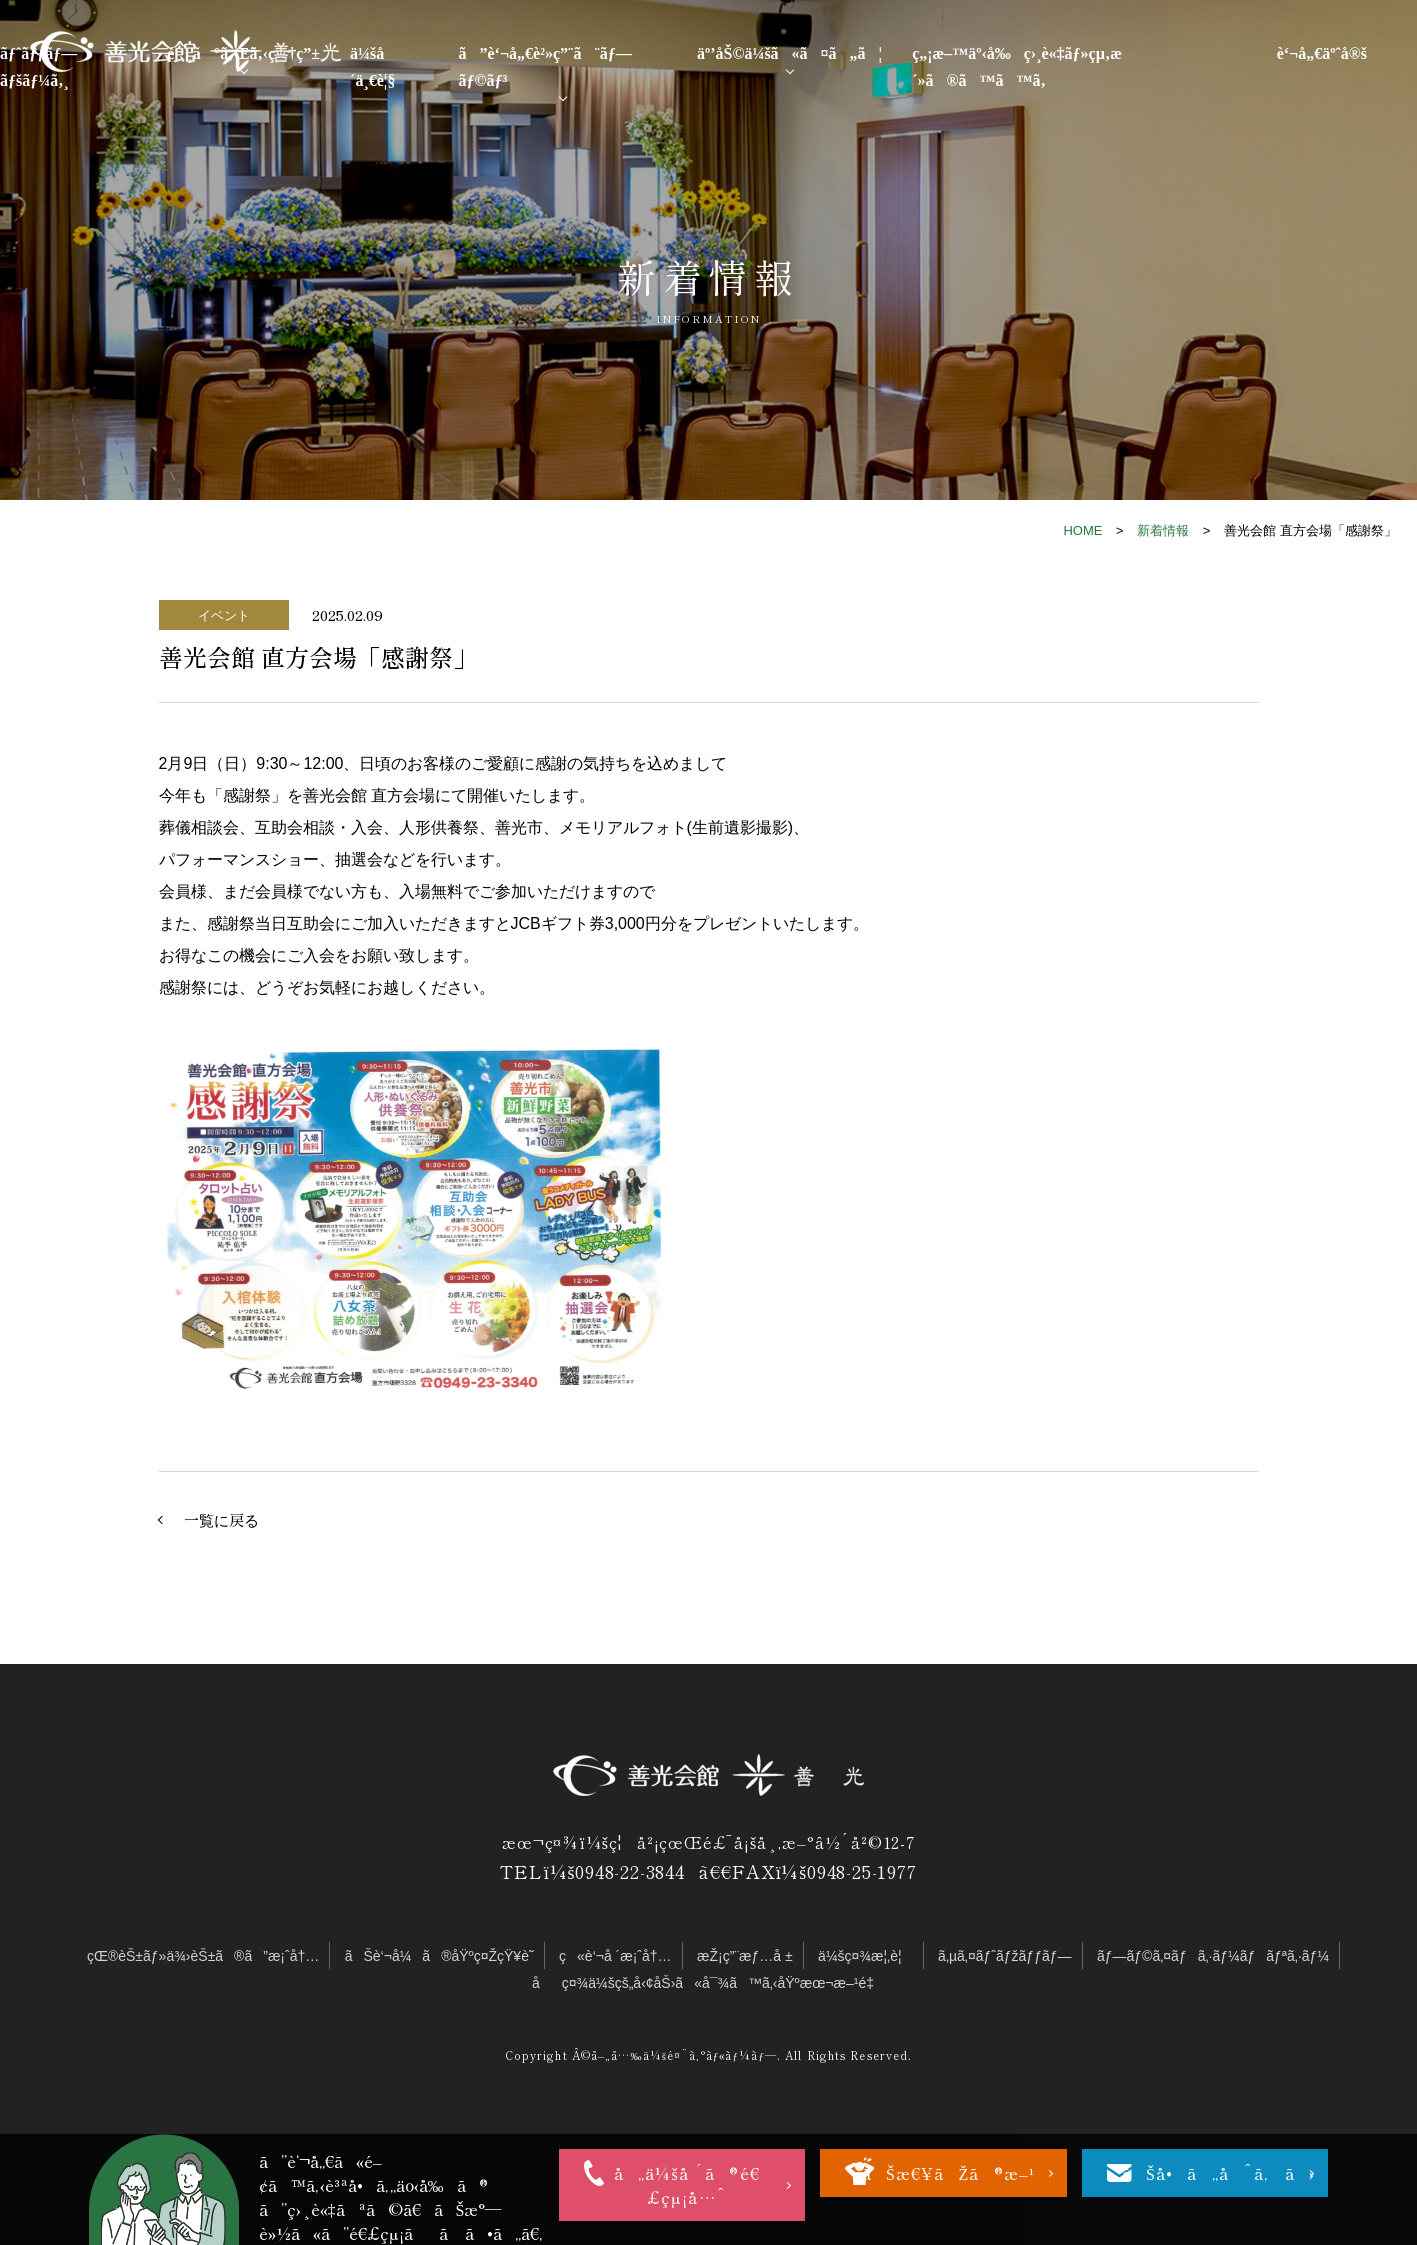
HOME (1082, 530)
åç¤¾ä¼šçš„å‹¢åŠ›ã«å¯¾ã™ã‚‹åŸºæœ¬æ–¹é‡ (708, 1983)
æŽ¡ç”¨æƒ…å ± (745, 1956)
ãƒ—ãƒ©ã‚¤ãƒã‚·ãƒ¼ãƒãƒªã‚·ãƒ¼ (1213, 1956)
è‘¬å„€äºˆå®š (1322, 53)
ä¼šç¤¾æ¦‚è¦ (865, 1956)
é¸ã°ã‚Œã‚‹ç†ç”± (243, 53)
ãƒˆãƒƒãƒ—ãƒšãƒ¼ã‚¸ (38, 67)
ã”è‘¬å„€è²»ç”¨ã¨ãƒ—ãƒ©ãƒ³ (545, 67)
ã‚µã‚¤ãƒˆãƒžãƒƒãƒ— (1004, 1956)
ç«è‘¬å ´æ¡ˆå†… (615, 1956)
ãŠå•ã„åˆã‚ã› (1218, 2173)
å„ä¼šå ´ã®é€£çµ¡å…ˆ (687, 2185)
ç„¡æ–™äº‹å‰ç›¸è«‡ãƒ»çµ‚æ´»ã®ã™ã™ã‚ (1017, 67)
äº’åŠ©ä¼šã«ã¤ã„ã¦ (789, 53)
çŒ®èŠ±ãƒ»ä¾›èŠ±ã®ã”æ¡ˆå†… (203, 1956)
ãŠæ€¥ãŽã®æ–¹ (948, 2173)
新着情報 (1163, 530)
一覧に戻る (221, 1519)
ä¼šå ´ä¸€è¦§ (372, 67)
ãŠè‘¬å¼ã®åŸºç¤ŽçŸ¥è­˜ (439, 1956)
